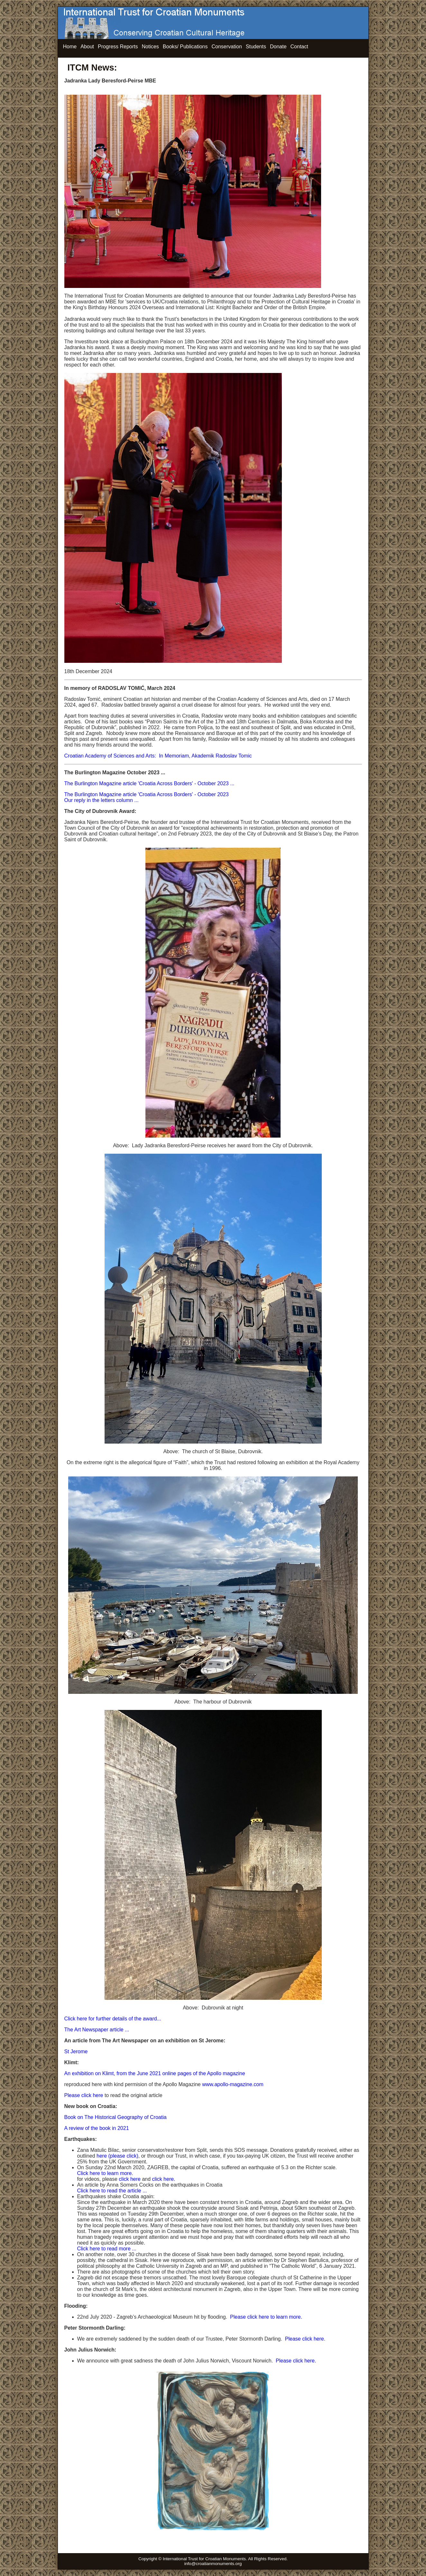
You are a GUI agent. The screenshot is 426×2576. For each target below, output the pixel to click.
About (87, 46)
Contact (299, 46)
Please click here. (296, 2360)
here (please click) (117, 2156)
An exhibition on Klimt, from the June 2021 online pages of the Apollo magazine (154, 2073)
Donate (278, 46)
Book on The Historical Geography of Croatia (115, 2117)
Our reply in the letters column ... (101, 800)
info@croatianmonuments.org (213, 2563)
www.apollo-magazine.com (232, 2084)
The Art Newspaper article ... (96, 2029)
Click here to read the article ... (112, 2190)
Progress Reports (118, 46)
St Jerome (76, 2051)
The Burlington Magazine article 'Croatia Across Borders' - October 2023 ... (149, 783)
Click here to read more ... (106, 2248)
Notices (150, 46)
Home (70, 46)
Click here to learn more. (105, 2173)
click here (130, 2179)
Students (256, 46)
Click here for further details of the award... (112, 2018)
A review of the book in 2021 (96, 2128)
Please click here (83, 2095)
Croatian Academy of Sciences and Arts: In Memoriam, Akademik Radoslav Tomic (158, 755)
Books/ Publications (185, 46)
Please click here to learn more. (266, 2317)
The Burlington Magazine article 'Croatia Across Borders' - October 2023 (146, 794)
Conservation (227, 46)
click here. (163, 2179)
